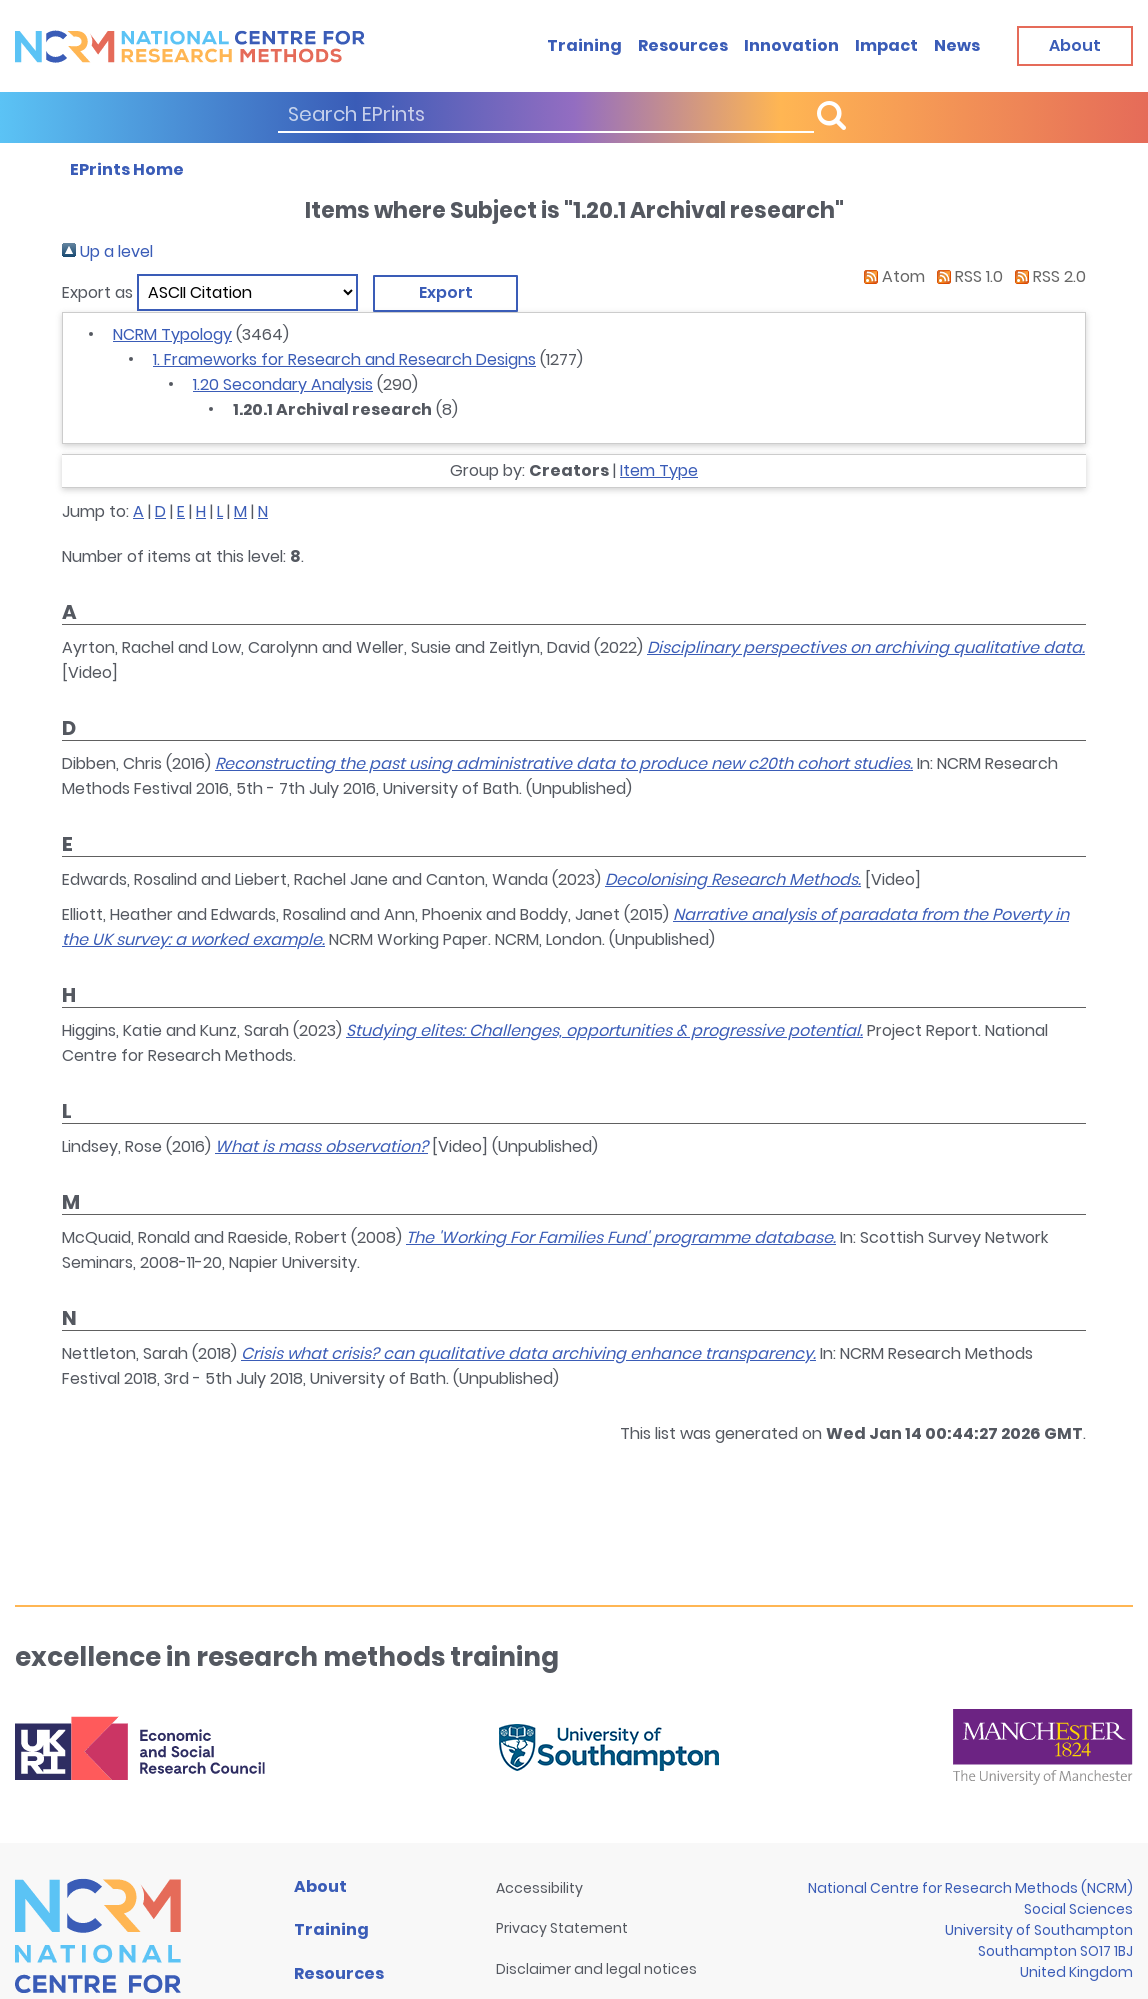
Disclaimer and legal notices (596, 1969)
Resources (683, 45)
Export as (97, 292)
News (957, 45)
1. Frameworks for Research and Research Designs (344, 359)
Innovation (791, 45)
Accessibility (539, 1888)
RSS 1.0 (966, 276)
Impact (886, 45)
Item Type (659, 470)
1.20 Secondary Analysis (283, 384)
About (320, 1886)
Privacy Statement (562, 1928)
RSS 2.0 (1046, 276)
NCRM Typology (172, 334)
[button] (445, 293)
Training (584, 45)
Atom (890, 276)
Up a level (107, 251)
